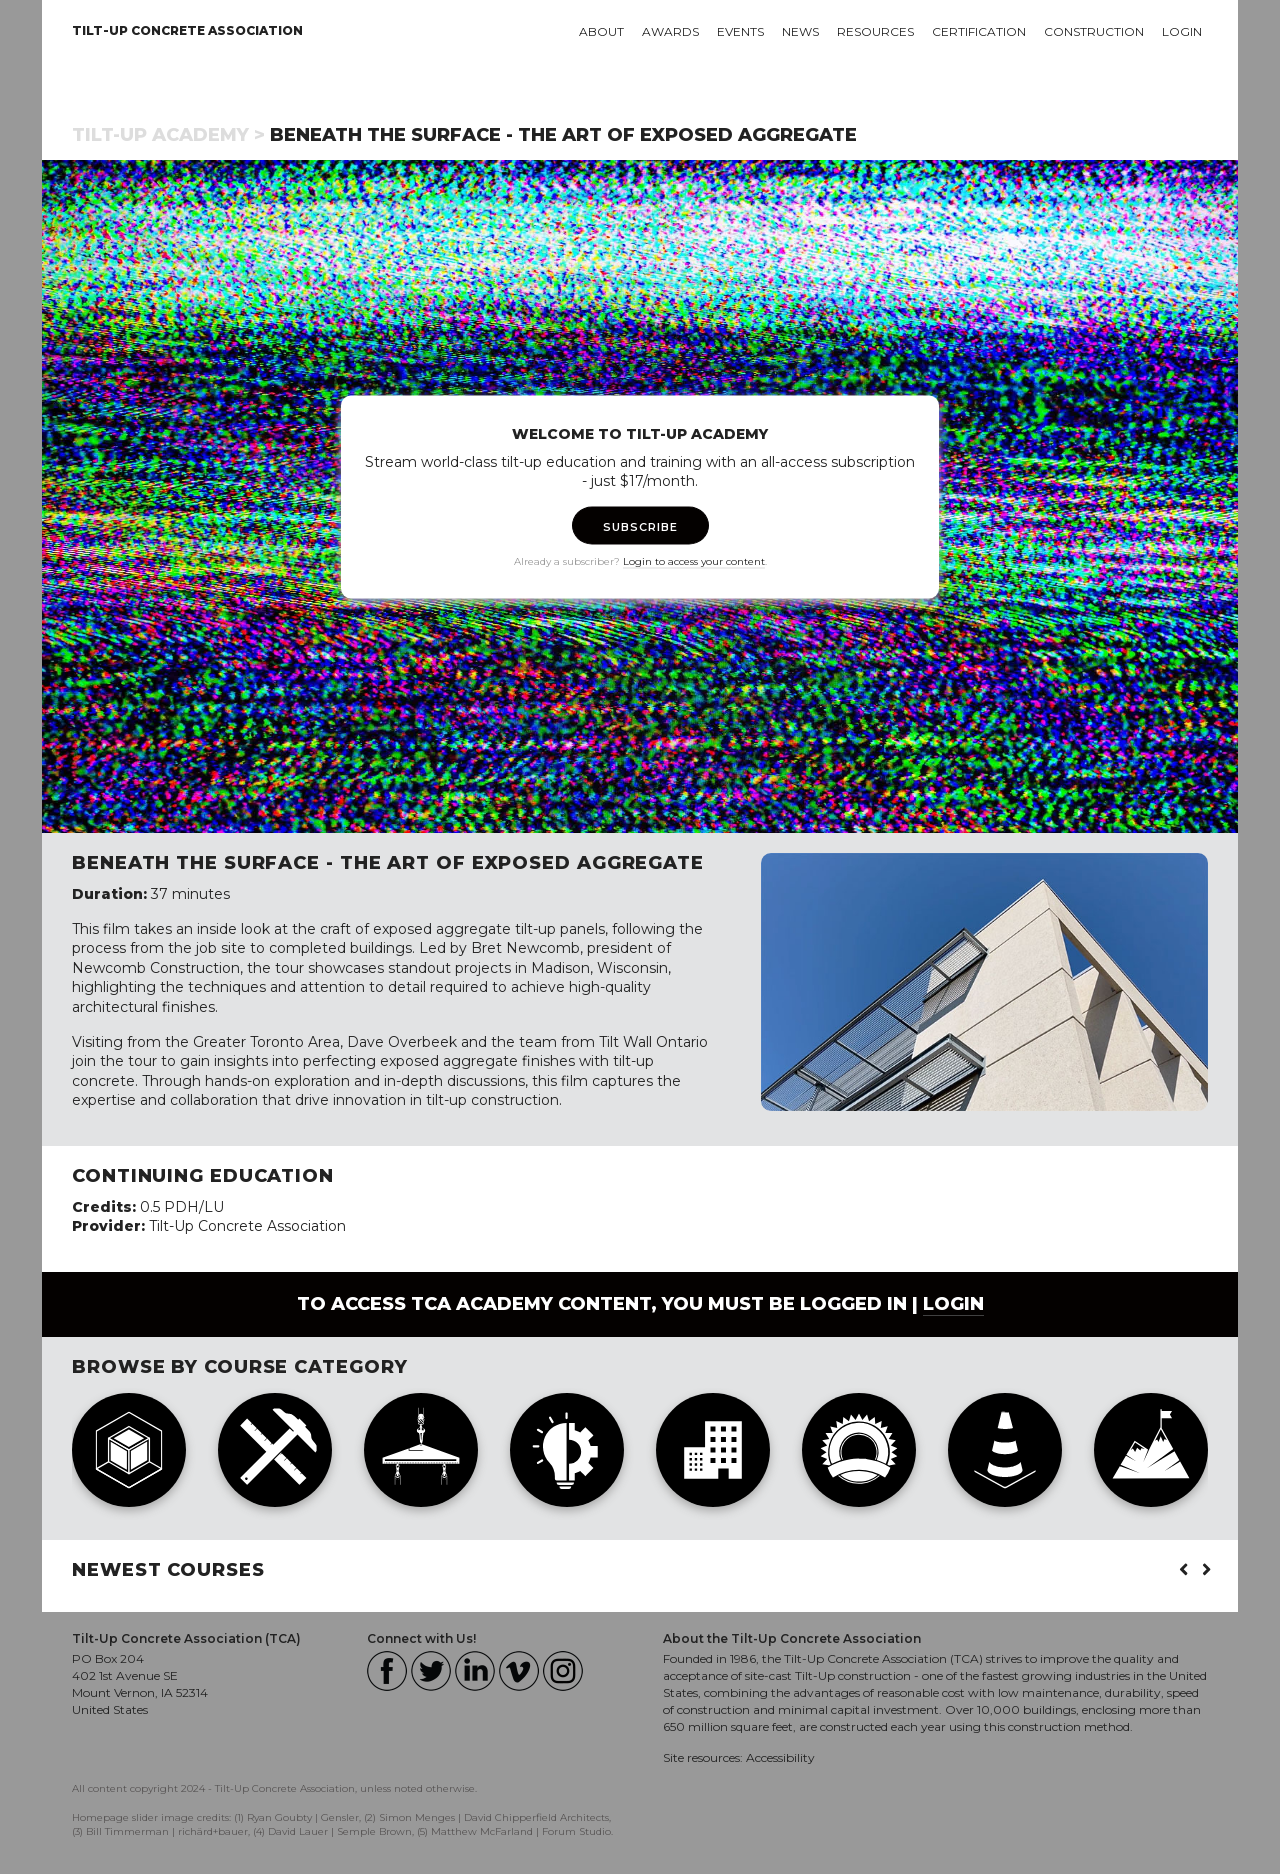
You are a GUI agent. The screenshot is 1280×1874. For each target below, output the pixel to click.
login (953, 1304)
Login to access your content (694, 560)
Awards (670, 31)
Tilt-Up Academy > (168, 135)
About (601, 31)
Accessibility (780, 1757)
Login (1182, 31)
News (800, 31)
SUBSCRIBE (640, 526)
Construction (1094, 31)
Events (740, 31)
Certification (979, 31)
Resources (875, 31)
